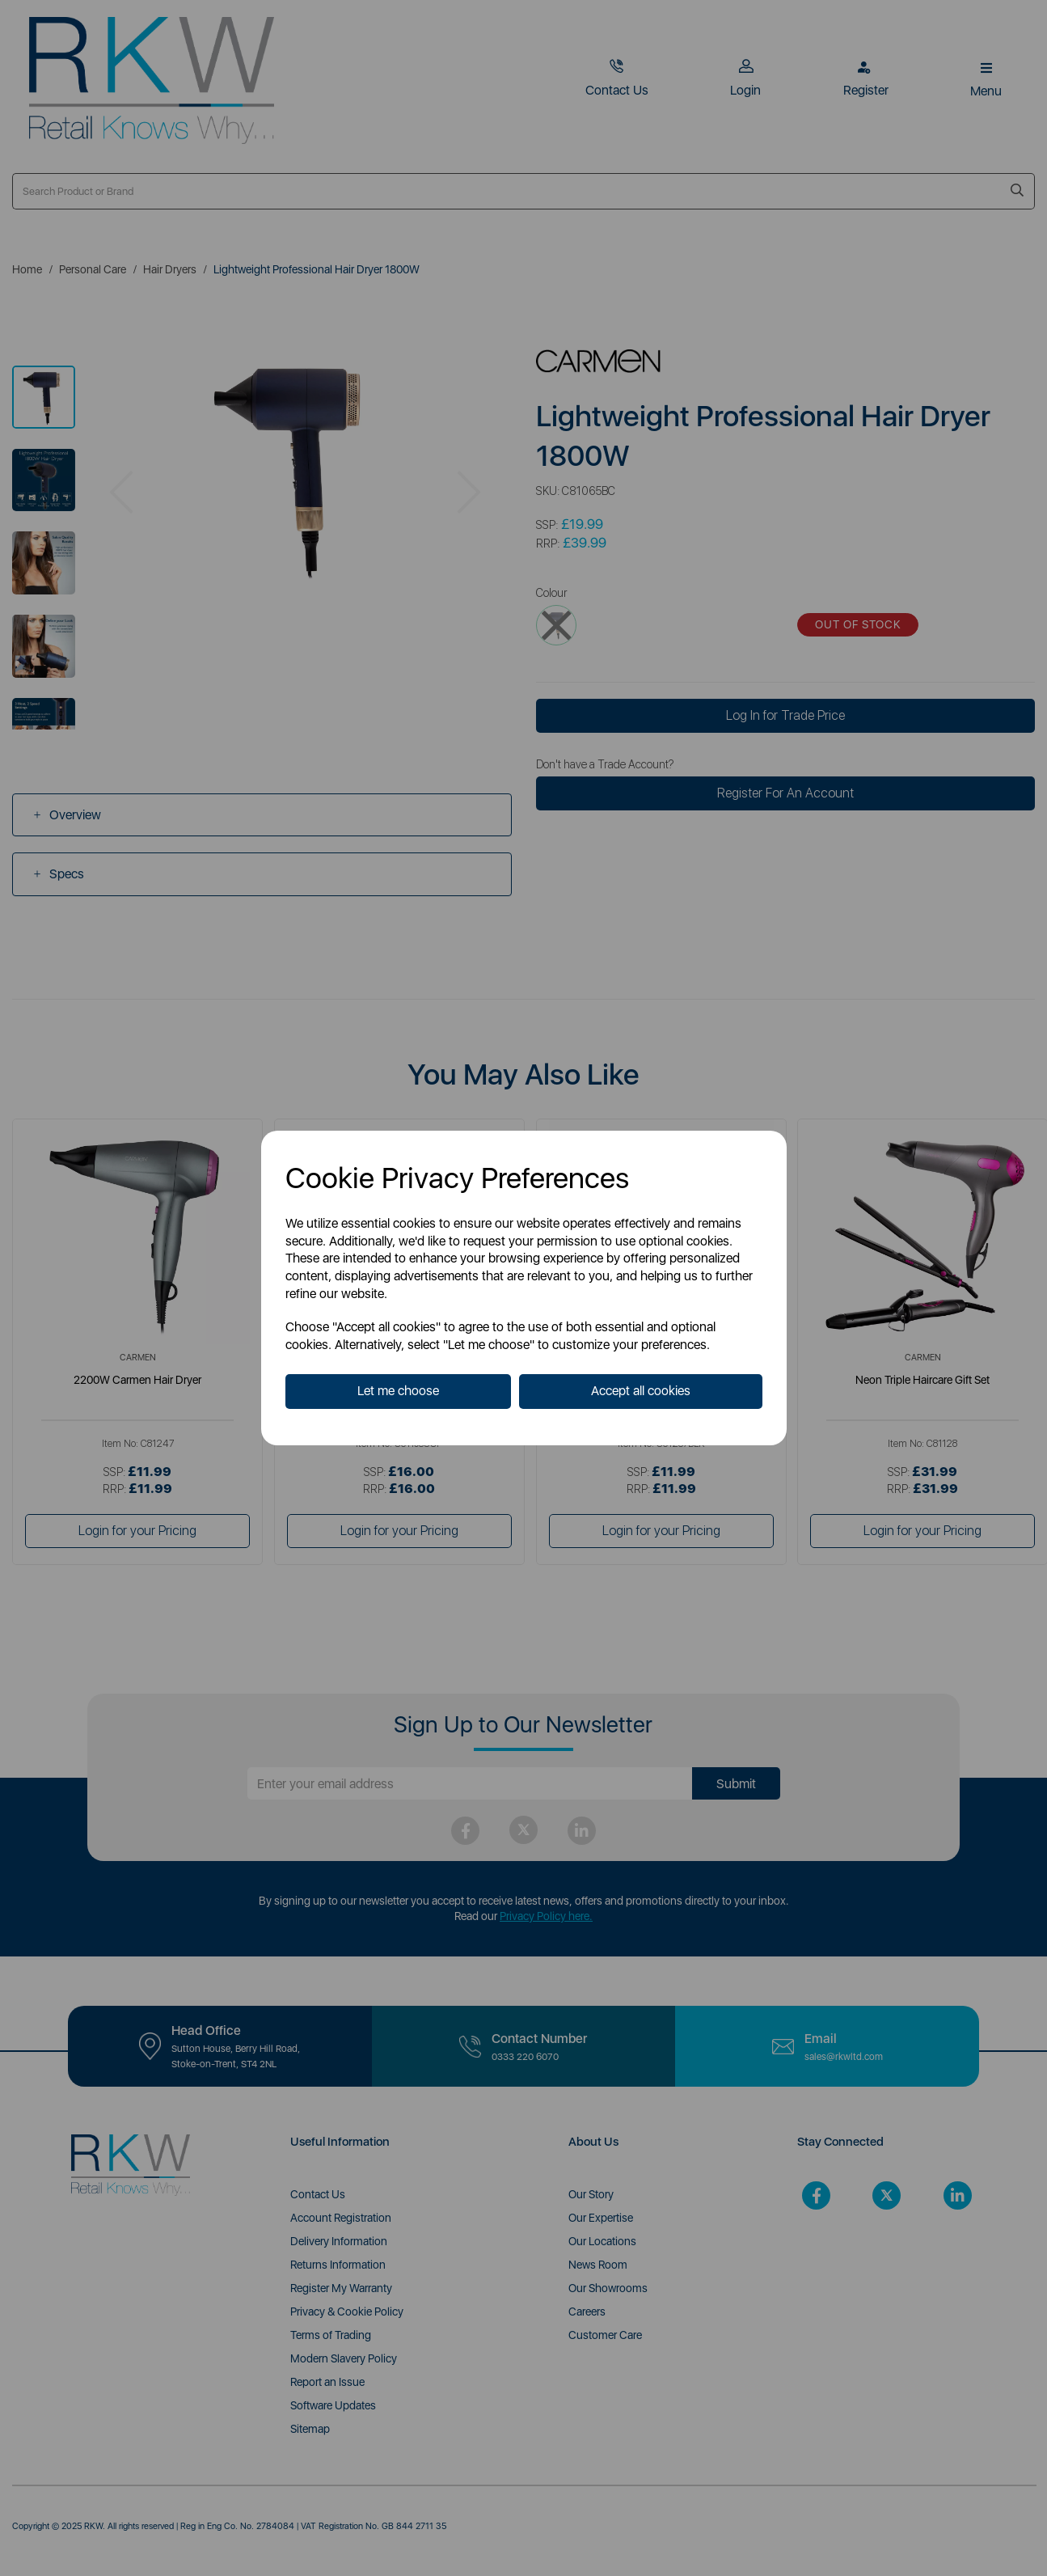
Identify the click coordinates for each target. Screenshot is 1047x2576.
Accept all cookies (640, 1390)
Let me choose (398, 1390)
